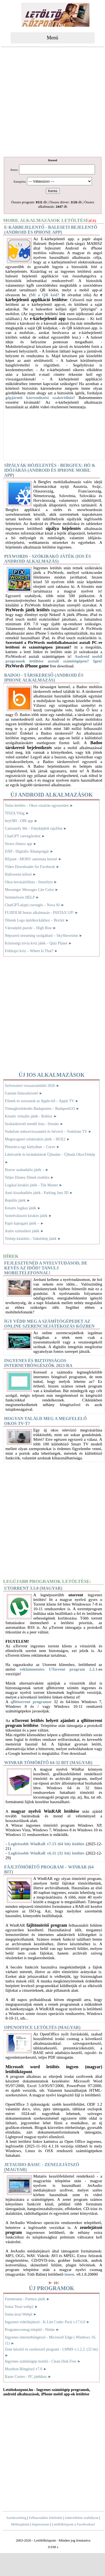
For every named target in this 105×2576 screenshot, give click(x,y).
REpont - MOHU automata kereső (33, 859)
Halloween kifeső (21, 874)
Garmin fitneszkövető (24, 1093)
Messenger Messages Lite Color (32, 890)
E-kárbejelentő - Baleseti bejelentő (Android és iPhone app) (50, 229)
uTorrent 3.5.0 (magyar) (33, 1588)
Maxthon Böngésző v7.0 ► (26, 2369)
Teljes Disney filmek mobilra (29, 1177)
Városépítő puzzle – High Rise (30, 928)
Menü (52, 37)
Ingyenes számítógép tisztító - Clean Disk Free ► (43, 2361)
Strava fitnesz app (21, 844)
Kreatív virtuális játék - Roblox (31, 1116)
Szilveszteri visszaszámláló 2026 (32, 1086)
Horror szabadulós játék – (27, 1170)
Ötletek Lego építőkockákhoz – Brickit (37, 920)
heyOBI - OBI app (21, 821)
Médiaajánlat (20, 2524)
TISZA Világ (17, 813)
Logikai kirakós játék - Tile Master (34, 1185)
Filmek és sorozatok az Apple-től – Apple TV (42, 1101)
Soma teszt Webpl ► (21, 2314)
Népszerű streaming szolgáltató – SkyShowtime (44, 936)
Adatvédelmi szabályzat (81, 2518)
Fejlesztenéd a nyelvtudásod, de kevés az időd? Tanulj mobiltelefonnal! (45, 1268)
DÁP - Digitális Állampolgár (29, 851)
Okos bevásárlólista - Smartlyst (31, 882)
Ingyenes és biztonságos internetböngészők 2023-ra (38, 1363)
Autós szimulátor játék (24, 1231)
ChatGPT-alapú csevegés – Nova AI (35, 905)
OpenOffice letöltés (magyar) (42, 2027)
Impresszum (40, 2524)
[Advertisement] (52, 102)
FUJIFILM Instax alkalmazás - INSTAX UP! (42, 913)
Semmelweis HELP (22, 897)
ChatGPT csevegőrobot (25, 836)
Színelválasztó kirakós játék (28, 1216)
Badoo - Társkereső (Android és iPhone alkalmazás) (43, 677)
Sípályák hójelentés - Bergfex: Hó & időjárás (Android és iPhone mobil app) (49, 470)
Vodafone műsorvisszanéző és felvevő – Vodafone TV (48, 1131)
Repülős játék (18, 1200)
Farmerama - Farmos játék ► (27, 2299)
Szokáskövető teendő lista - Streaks (34, 1124)
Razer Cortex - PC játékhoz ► (28, 2377)
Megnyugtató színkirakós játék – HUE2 (37, 1139)
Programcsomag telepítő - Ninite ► (32, 2330)
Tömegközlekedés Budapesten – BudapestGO (42, 1109)
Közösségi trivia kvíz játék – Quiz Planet (38, 943)
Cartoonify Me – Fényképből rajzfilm (36, 828)
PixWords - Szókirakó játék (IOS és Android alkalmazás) (47, 559)
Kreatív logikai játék (23, 1208)
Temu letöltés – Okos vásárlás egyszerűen (39, 805)
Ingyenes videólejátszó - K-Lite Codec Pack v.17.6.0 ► (47, 2322)
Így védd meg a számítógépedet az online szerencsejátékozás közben (49, 1323)
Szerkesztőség (16, 2518)
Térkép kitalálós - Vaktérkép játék (33, 1239)
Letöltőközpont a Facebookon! (73, 2524)
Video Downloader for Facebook (32, 867)
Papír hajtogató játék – (24, 1223)
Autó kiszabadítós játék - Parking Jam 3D (39, 1193)
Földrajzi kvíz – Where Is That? (31, 951)
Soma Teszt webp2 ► (21, 2307)
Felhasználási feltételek (45, 2518)
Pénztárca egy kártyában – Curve (32, 1147)
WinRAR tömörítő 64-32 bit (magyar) (48, 1762)
